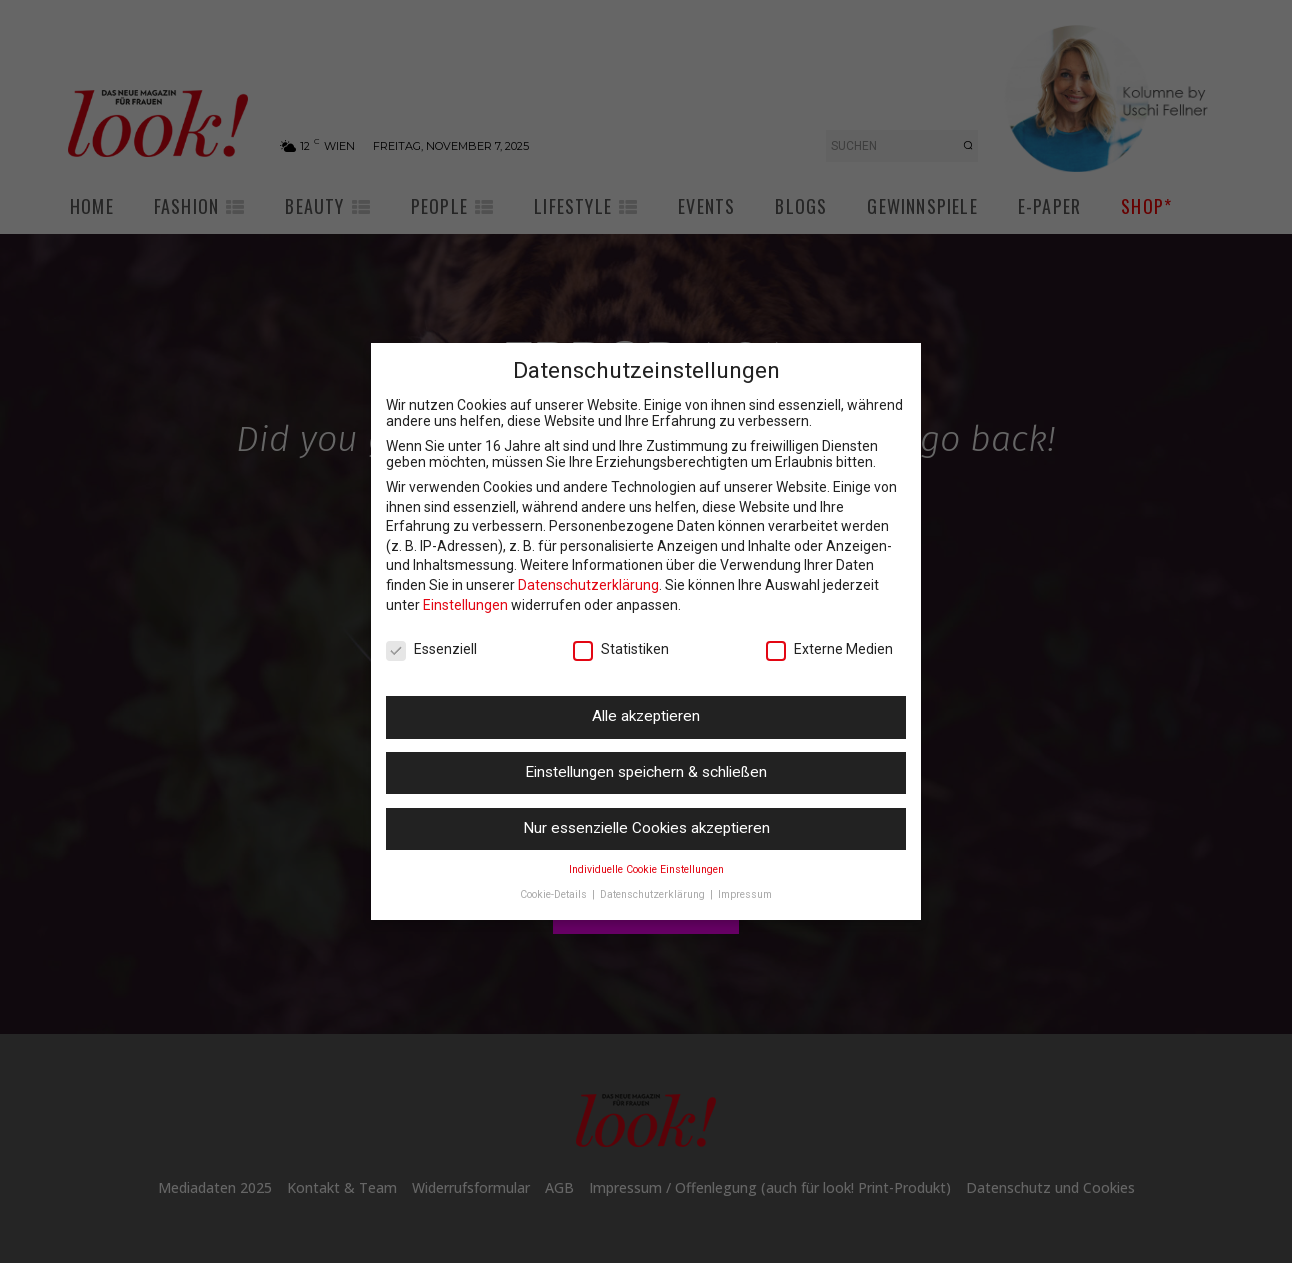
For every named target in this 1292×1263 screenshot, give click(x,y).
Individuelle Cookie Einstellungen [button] (646, 869)
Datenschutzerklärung (588, 585)
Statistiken (621, 649)
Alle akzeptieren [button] (646, 716)
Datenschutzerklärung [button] (654, 894)
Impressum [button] (745, 894)
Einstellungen (465, 605)
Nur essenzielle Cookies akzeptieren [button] (646, 828)
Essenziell (431, 649)
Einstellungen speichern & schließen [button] (646, 772)
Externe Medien (829, 649)
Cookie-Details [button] (555, 894)
